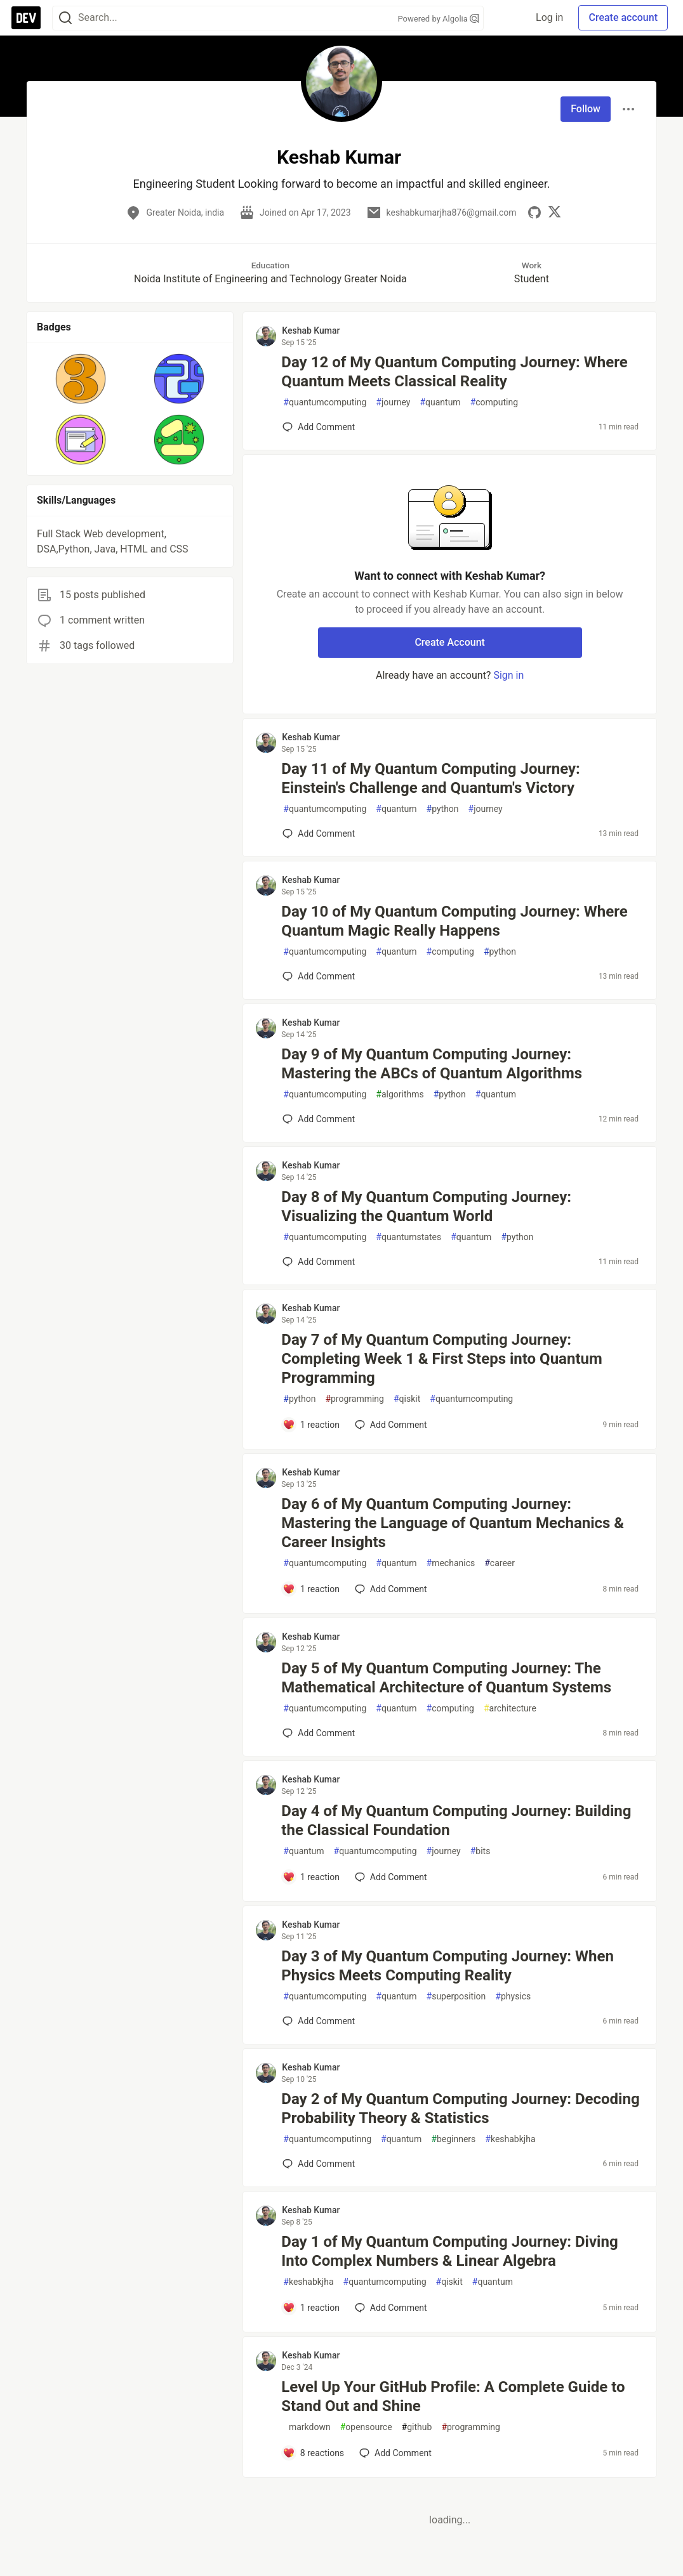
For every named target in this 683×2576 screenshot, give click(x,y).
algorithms (399, 1094)
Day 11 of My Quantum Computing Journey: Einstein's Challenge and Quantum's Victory (430, 778)
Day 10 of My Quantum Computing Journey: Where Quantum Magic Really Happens (454, 921)
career (499, 1563)
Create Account (449, 642)
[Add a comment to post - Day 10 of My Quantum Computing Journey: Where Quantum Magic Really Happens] (318, 976)
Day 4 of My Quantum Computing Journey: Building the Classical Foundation (456, 1820)
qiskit (407, 1399)
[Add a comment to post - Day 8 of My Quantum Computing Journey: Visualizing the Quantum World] (318, 1262)
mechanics (451, 1563)
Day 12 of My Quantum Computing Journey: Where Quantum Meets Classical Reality (454, 371)
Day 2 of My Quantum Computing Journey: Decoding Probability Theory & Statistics (460, 2108)
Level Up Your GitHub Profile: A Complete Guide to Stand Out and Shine (453, 2396)
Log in (549, 17)
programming (354, 1399)
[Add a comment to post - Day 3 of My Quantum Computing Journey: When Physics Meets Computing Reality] (318, 2021)
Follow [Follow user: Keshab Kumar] (585, 109)
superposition (456, 1996)
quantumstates (408, 1237)
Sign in (508, 675)
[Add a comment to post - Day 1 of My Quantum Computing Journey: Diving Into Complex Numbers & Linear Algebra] (311, 2307)
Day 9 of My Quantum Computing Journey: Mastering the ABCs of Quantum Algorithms (431, 1063)
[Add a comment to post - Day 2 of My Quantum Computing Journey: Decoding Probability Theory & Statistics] (318, 2164)
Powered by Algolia (438, 18)
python (443, 809)
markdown (306, 2427)
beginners (453, 2139)
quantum (440, 402)
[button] (81, 378)
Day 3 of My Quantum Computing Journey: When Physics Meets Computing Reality (447, 1965)
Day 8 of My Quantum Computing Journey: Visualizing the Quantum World (426, 1206)
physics (513, 1996)
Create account (623, 17)
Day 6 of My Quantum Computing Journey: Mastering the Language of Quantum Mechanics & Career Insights (452, 1523)
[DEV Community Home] (26, 17)
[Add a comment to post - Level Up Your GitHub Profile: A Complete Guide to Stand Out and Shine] (313, 2453)
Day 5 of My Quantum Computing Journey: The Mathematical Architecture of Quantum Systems (446, 1677)
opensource (366, 2427)
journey (393, 402)
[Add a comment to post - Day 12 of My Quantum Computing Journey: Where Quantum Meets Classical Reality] (318, 427)
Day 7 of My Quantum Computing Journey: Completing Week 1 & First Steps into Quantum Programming (441, 1359)
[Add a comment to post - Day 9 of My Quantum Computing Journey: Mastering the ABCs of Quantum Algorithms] (318, 1119)
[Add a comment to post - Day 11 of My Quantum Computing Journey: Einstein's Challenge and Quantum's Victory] (318, 833)
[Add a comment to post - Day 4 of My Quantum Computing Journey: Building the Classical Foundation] (311, 1877)
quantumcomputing (324, 402)
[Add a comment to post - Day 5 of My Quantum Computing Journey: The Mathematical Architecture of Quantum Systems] (318, 1733)
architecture (510, 1708)
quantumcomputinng (327, 2139)
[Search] (65, 18)
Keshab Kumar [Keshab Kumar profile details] (311, 330)
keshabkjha (510, 2139)
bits (480, 1851)
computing (494, 402)
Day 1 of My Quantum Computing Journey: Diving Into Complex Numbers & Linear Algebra (449, 2251)
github (417, 2427)
